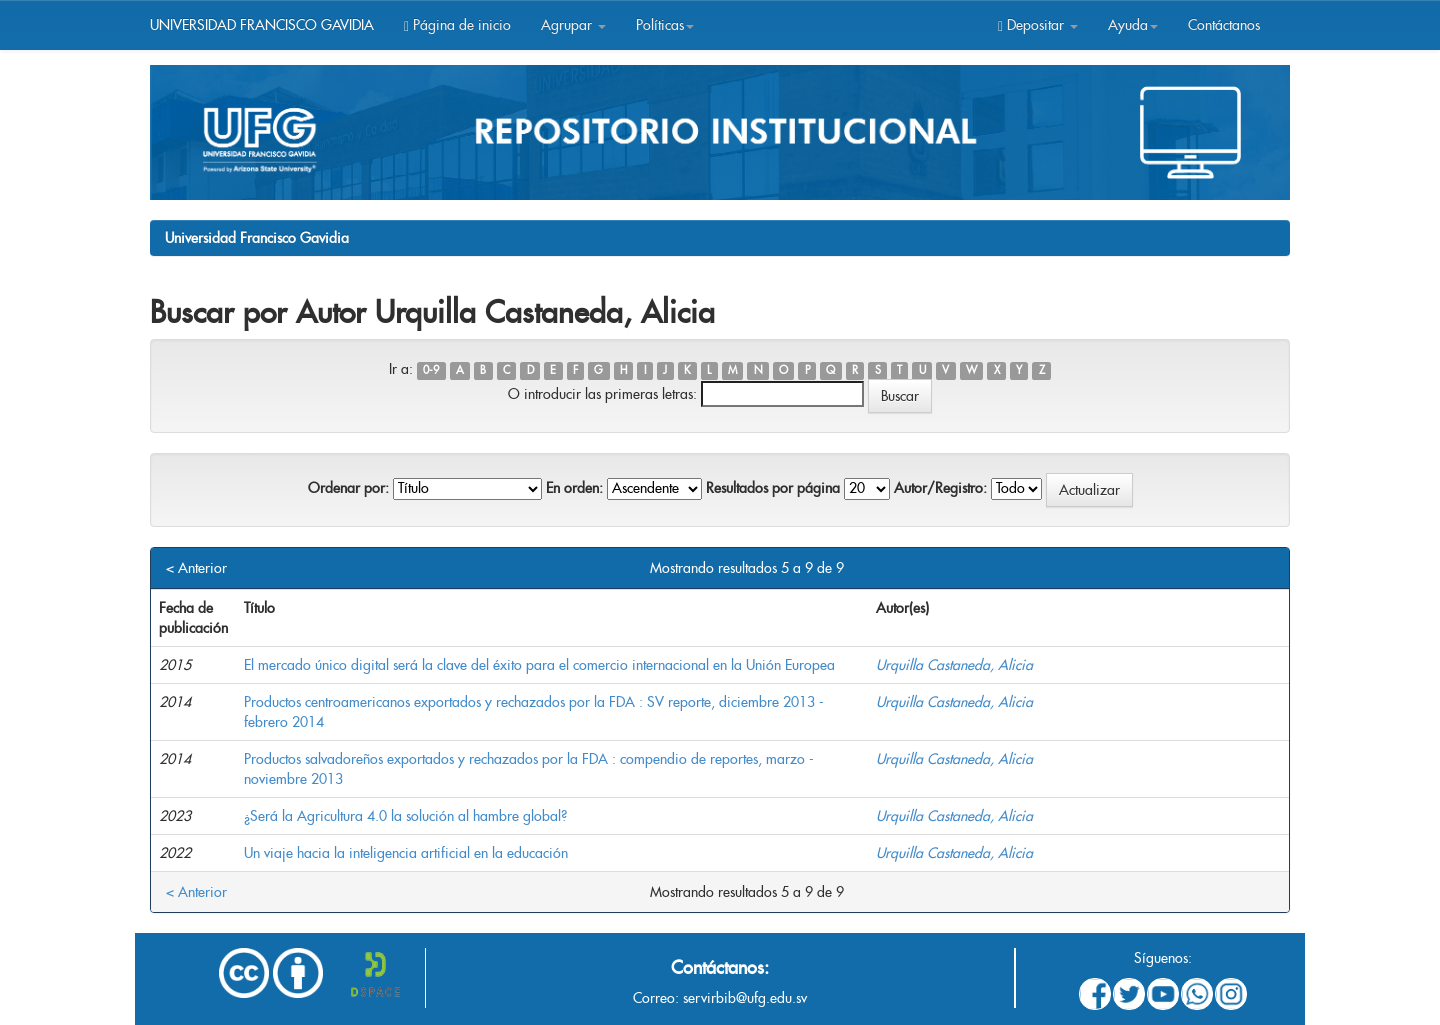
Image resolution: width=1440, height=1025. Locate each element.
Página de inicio (457, 25)
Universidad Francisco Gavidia (257, 238)
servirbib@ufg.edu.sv (745, 998)
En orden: (574, 488)
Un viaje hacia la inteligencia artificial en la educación (406, 853)
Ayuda (1133, 25)
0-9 (431, 370)
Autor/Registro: (940, 488)
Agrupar (573, 25)
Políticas (665, 25)
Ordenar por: (348, 488)
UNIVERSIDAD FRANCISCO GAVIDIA (262, 25)
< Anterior (196, 568)
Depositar (1038, 25)
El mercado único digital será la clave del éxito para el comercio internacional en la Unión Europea (539, 665)
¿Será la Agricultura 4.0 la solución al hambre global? (405, 816)
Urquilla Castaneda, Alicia (954, 665)
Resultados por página (773, 488)
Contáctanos (1224, 25)
